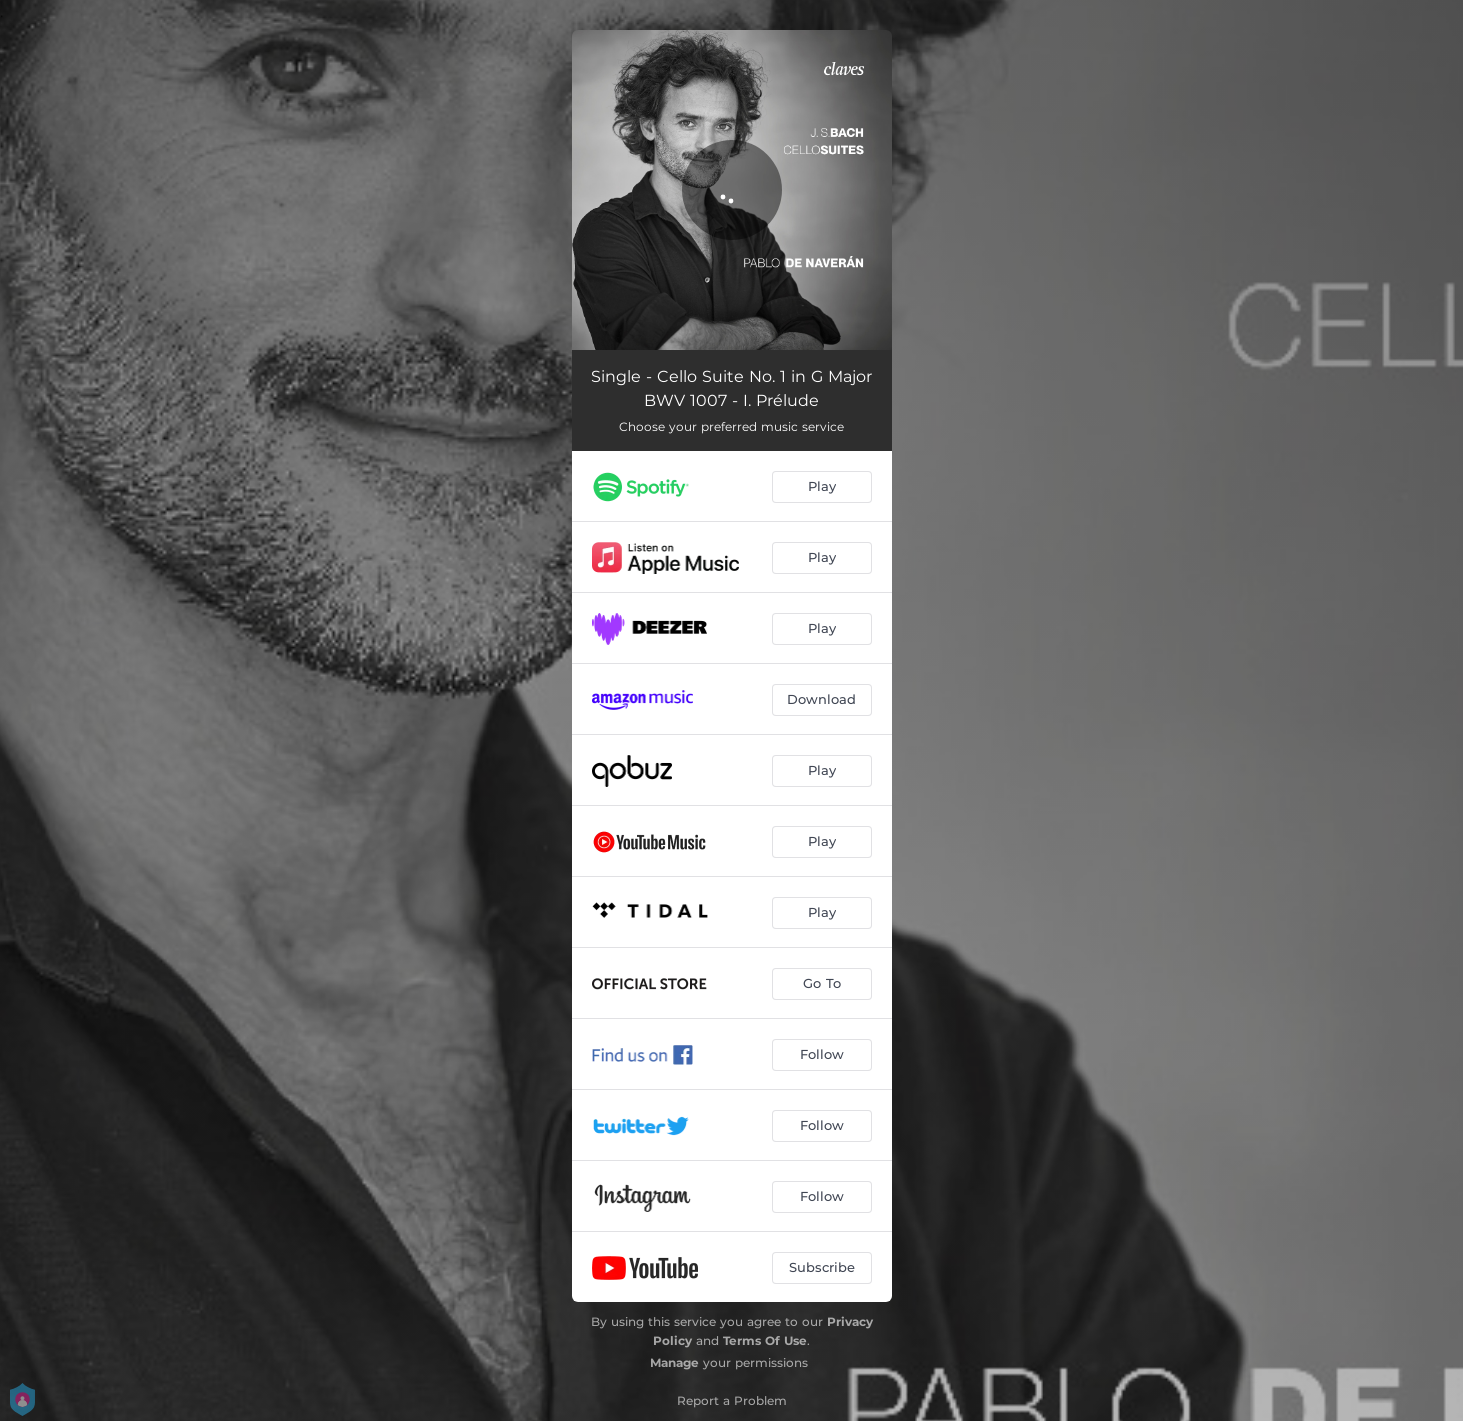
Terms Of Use (765, 1340)
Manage (674, 1362)
